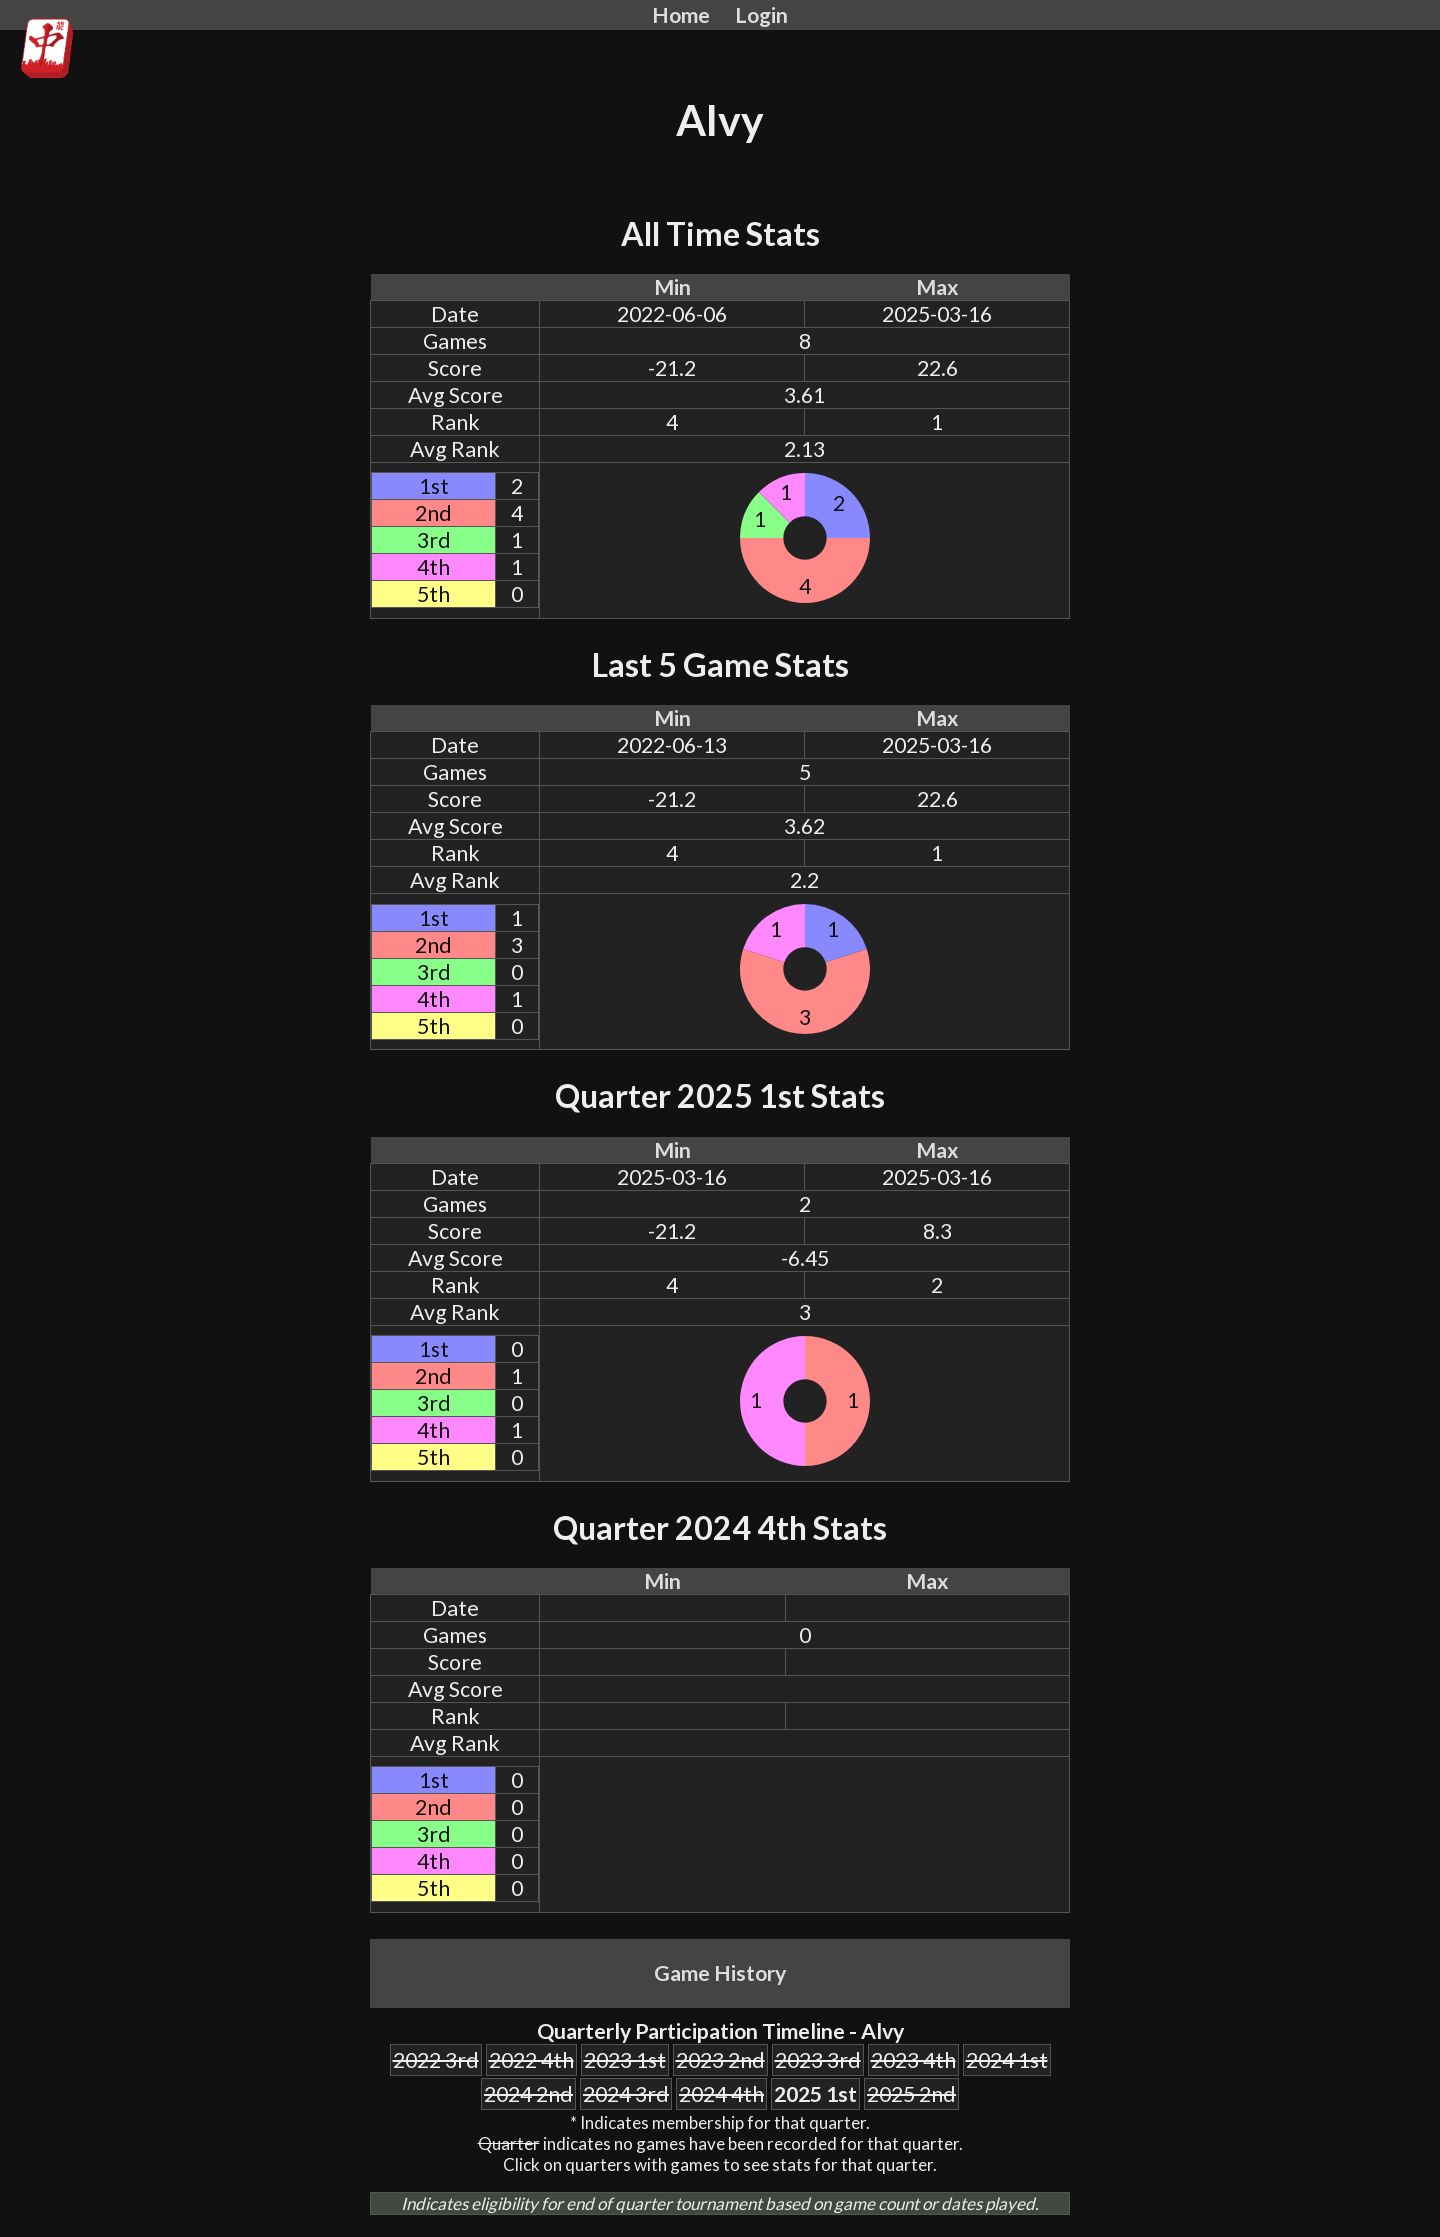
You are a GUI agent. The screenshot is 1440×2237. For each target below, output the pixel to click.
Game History (720, 1973)
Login (761, 15)
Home (681, 15)
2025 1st (815, 2094)
